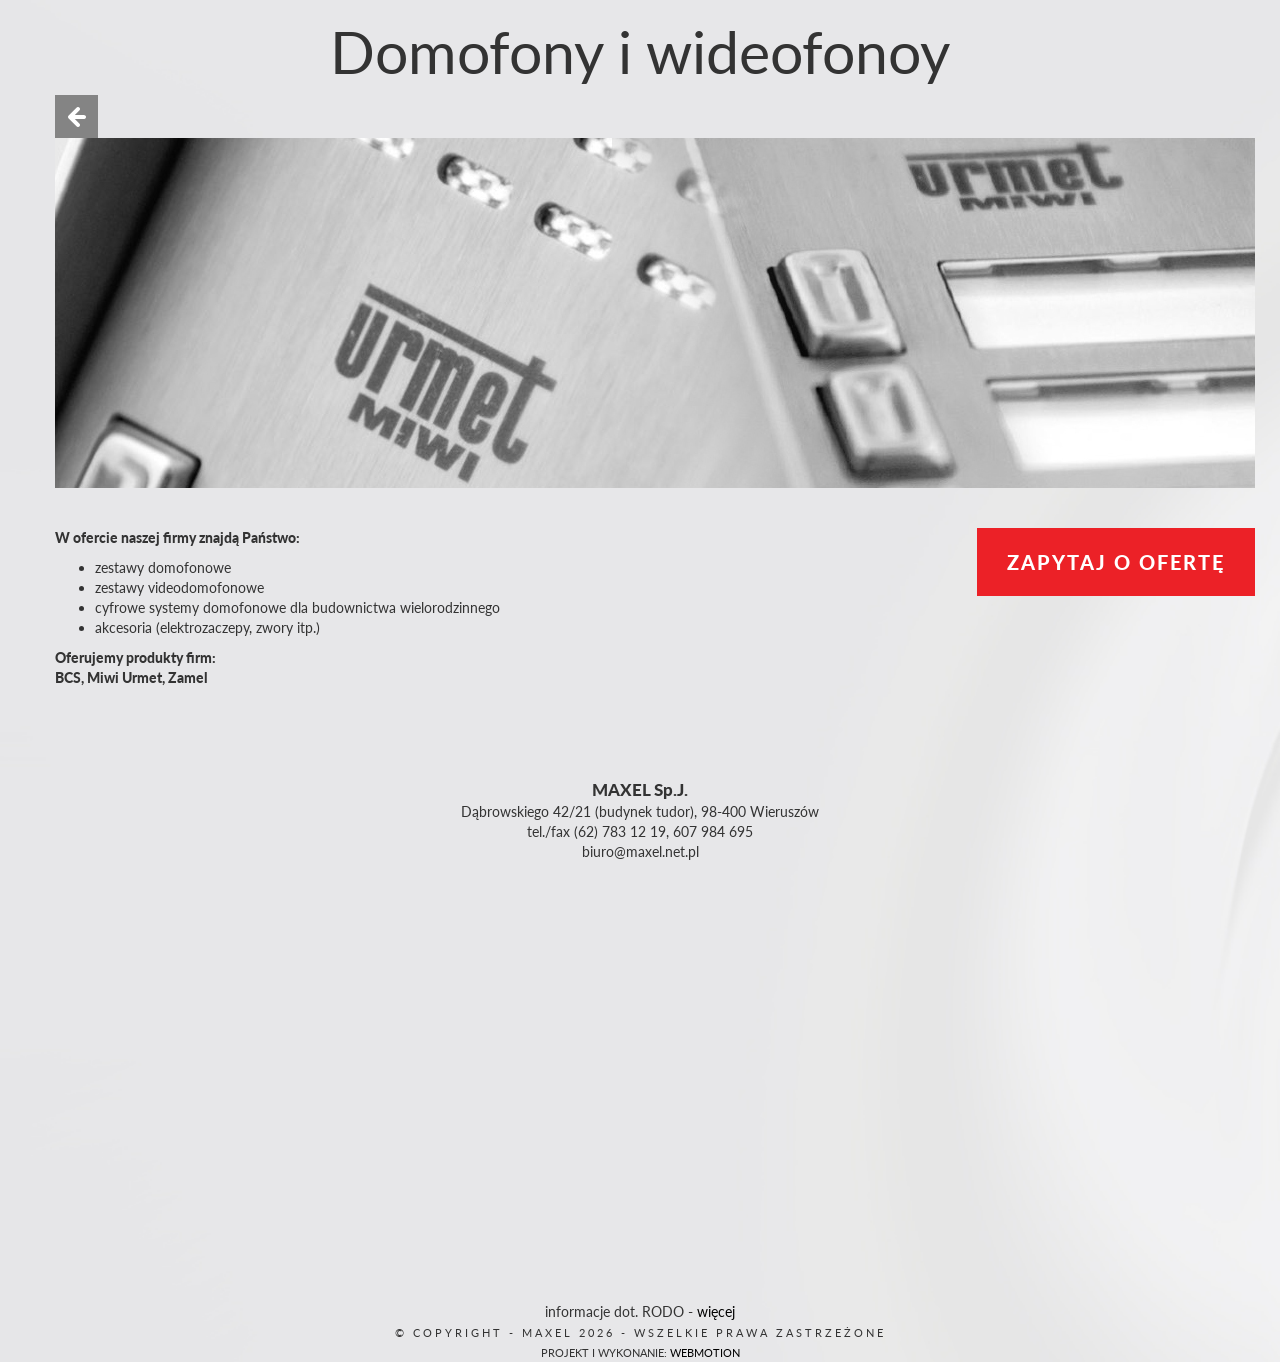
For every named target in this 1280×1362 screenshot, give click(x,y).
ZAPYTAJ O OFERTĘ (1116, 562)
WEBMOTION (705, 1352)
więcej (716, 1311)
